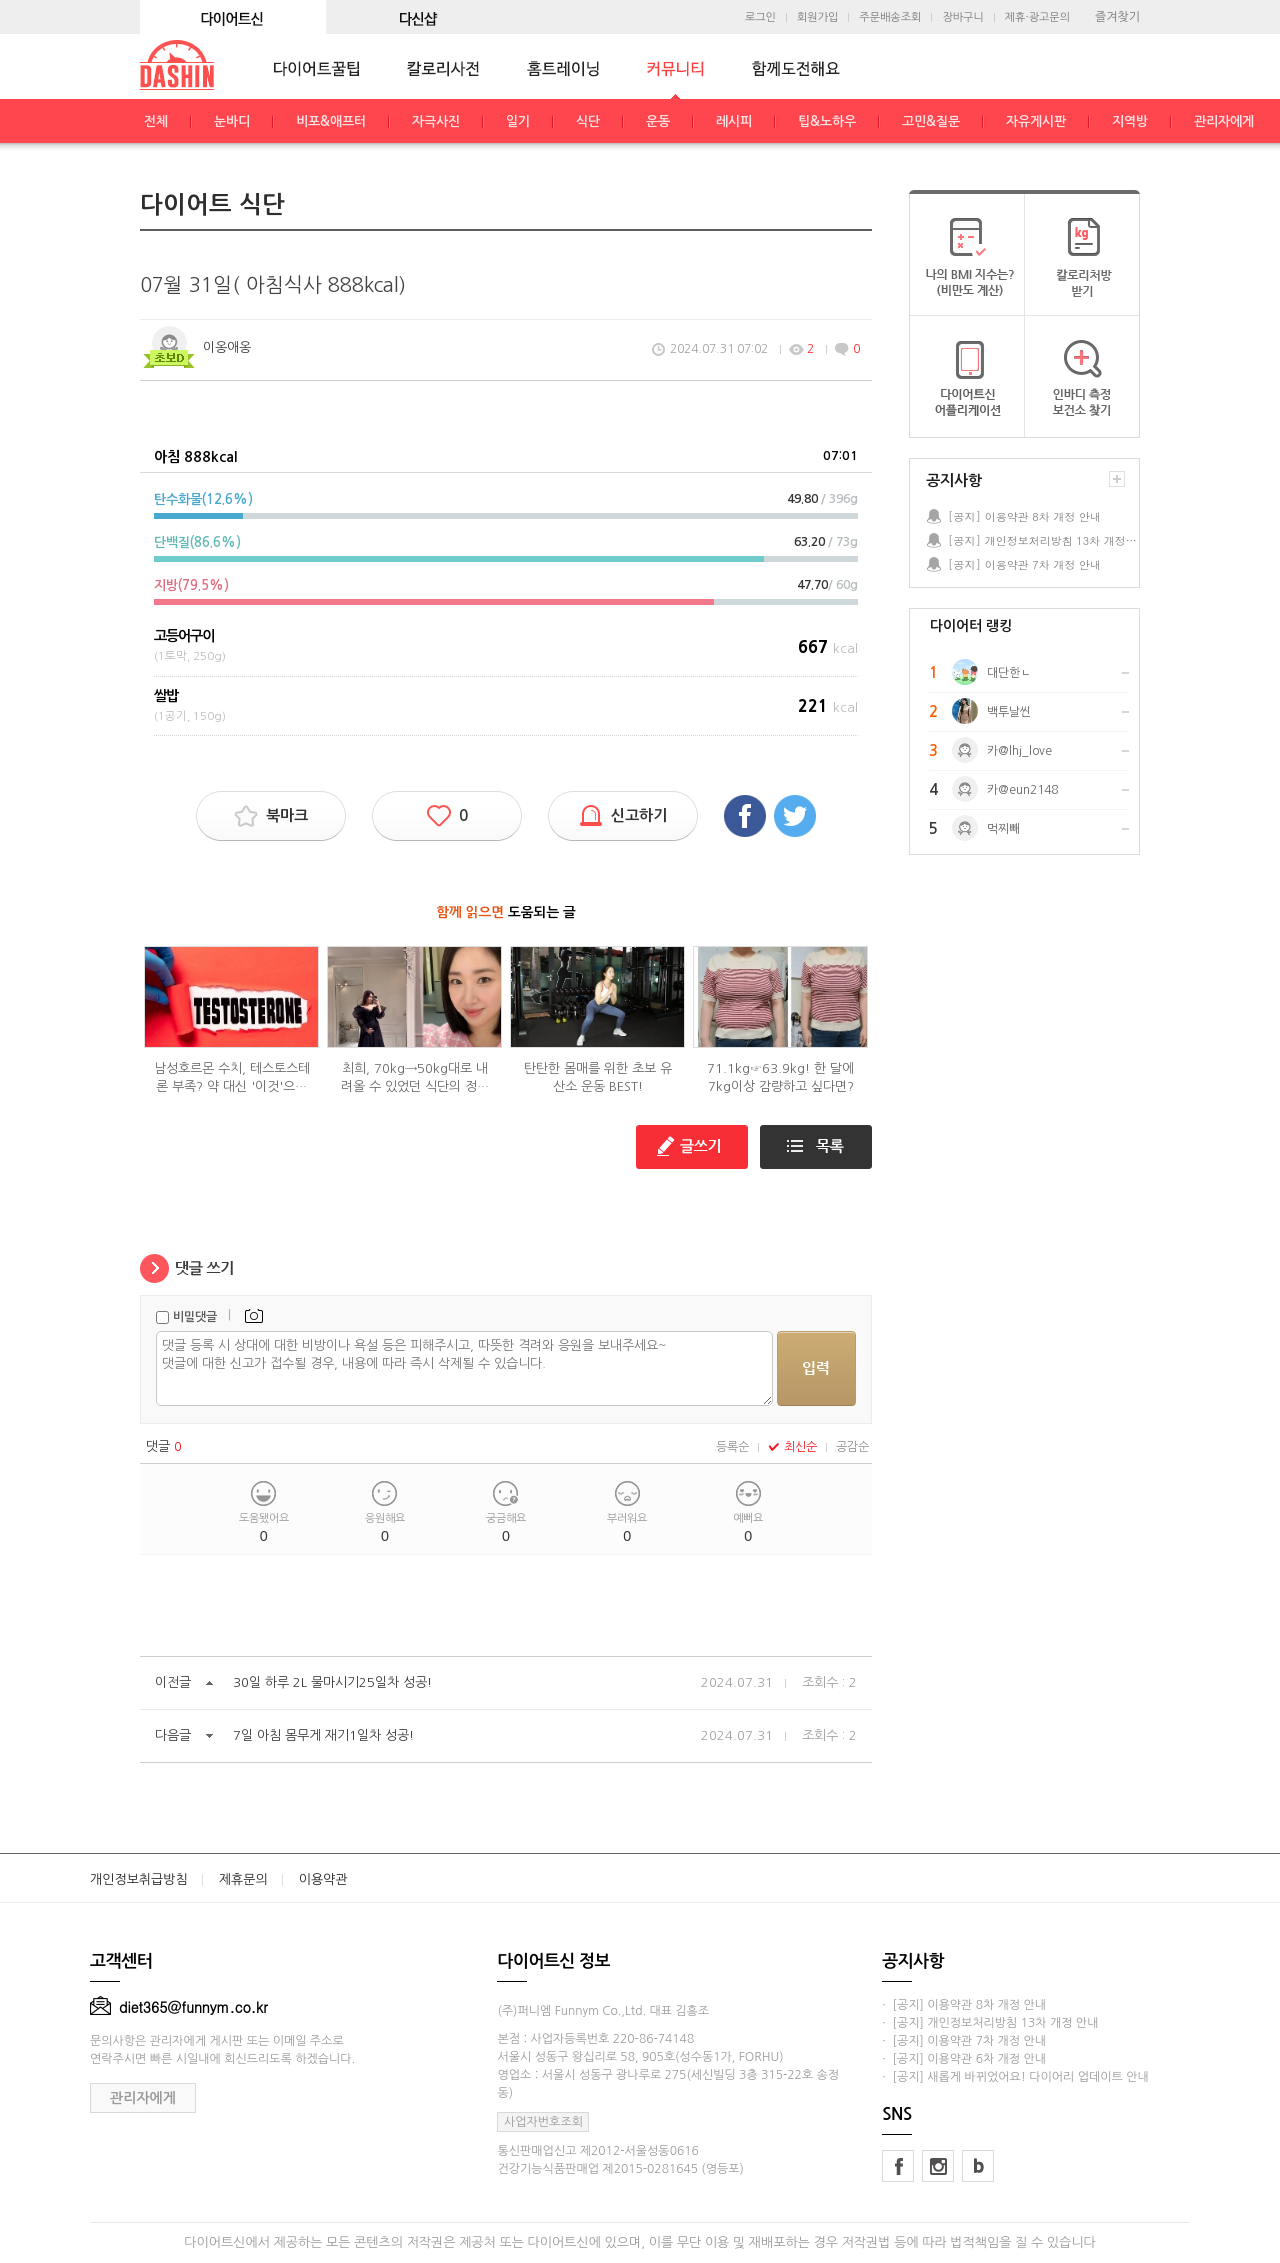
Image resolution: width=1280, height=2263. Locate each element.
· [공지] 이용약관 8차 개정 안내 (964, 2005)
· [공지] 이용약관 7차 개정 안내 (964, 2041)
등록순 (732, 1447)
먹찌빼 (1003, 829)
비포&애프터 (331, 121)
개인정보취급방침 (139, 1879)
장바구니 (962, 17)
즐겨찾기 (1117, 17)
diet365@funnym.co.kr (179, 2007)
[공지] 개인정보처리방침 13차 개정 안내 (1043, 540)
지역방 (1130, 121)
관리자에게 (1224, 121)
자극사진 (436, 121)
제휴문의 (243, 1879)
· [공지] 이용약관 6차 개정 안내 (964, 2059)
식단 (588, 121)
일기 (518, 121)
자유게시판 (1036, 121)
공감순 (852, 1447)
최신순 (792, 1447)
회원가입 (817, 17)
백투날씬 (1009, 712)
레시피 (734, 121)
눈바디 (232, 121)
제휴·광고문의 (1037, 17)
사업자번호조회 (543, 2122)
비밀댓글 (195, 1317)
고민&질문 (931, 121)
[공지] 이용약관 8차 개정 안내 (1024, 516)
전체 (156, 121)
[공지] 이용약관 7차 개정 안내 (1024, 564)
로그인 (760, 17)
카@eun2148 (1022, 790)
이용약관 (323, 1879)
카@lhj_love (1019, 751)
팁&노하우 (827, 121)
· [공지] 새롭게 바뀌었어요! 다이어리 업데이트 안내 (1015, 2077)
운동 (658, 121)
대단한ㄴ (1009, 673)
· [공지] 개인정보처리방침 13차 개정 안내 (990, 2023)
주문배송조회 (890, 17)
